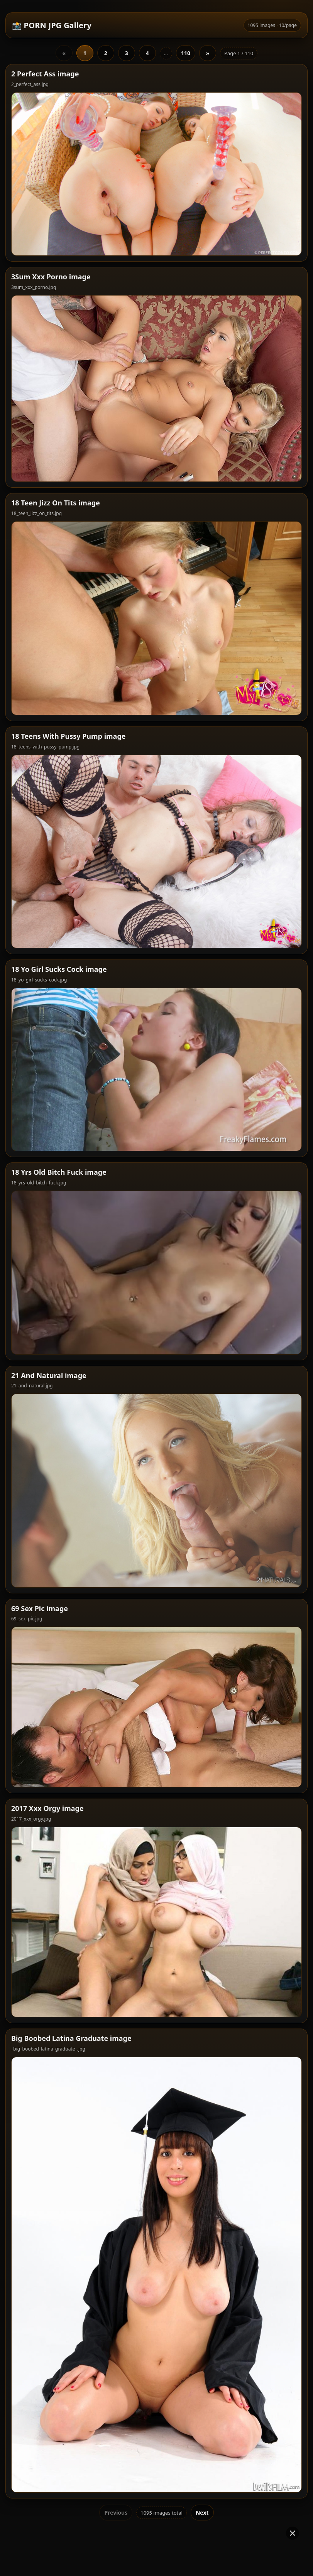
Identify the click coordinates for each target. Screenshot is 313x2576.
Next (202, 2405)
